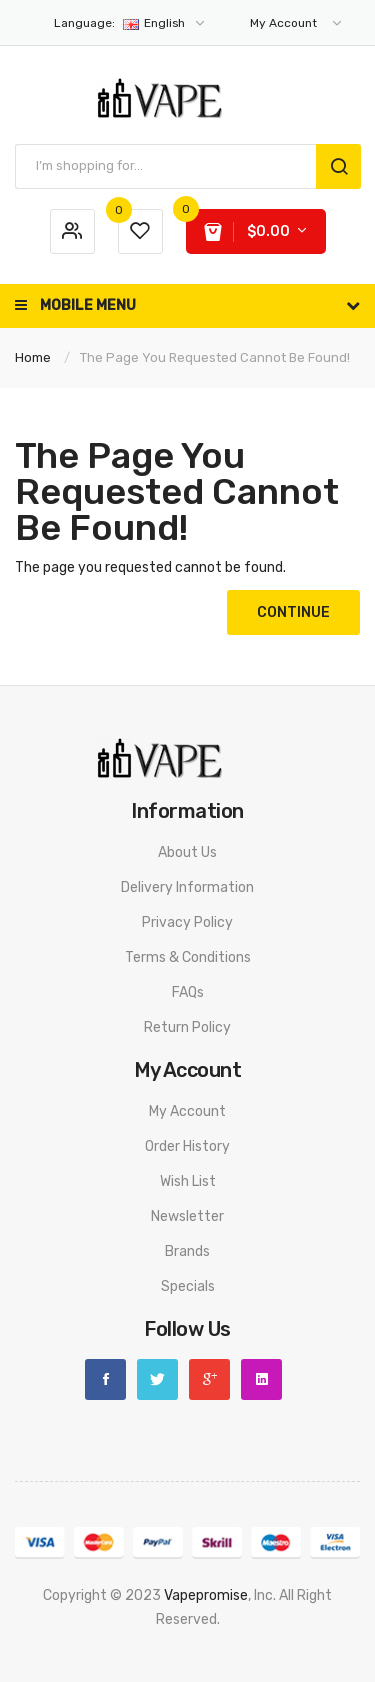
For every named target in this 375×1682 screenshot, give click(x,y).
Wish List (188, 1181)
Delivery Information (187, 887)
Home (33, 357)
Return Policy (187, 1027)
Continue (293, 612)
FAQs (188, 992)
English (130, 23)
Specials (188, 1286)
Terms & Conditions (188, 957)
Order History (187, 1146)
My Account (187, 1111)
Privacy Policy (187, 922)
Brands (187, 1251)
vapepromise (206, 1595)
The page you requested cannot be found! (215, 357)
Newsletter (187, 1216)
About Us (187, 852)
